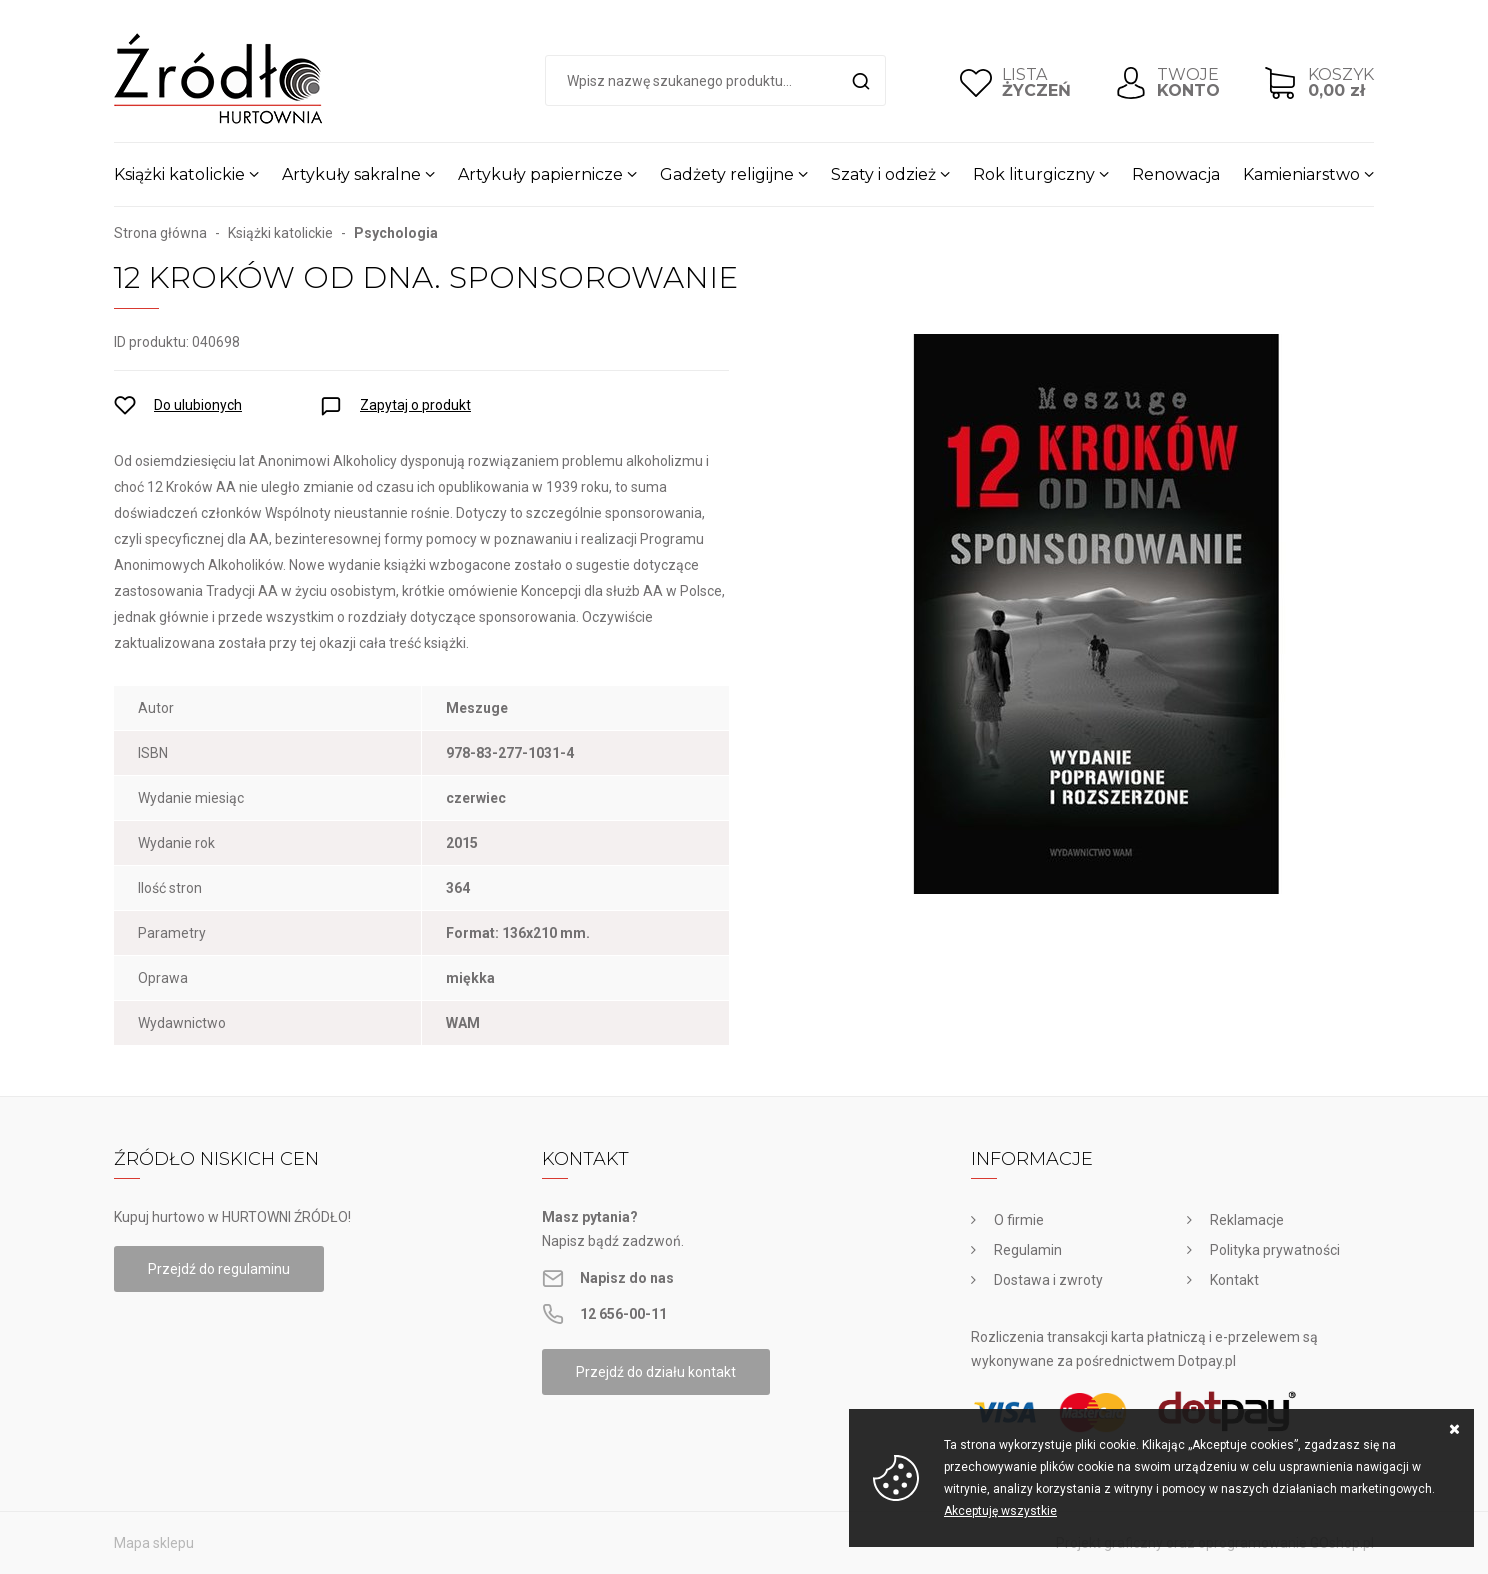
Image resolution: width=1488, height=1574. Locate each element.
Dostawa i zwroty (1048, 1280)
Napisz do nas (627, 1278)
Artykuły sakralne (351, 174)
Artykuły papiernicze (540, 174)
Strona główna (160, 233)
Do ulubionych (198, 405)
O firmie (1019, 1220)
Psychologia (396, 233)
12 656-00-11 (623, 1314)
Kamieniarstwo (1301, 174)
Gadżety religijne (727, 174)
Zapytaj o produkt (415, 405)
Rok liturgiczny (1034, 174)
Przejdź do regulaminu (219, 1269)
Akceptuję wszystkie (1000, 1511)
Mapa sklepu (154, 1543)
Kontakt (1234, 1280)
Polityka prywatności (1275, 1250)
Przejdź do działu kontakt (656, 1372)
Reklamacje (1247, 1220)
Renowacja (1176, 174)
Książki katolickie (179, 174)
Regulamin (1028, 1250)
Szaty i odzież (883, 174)
